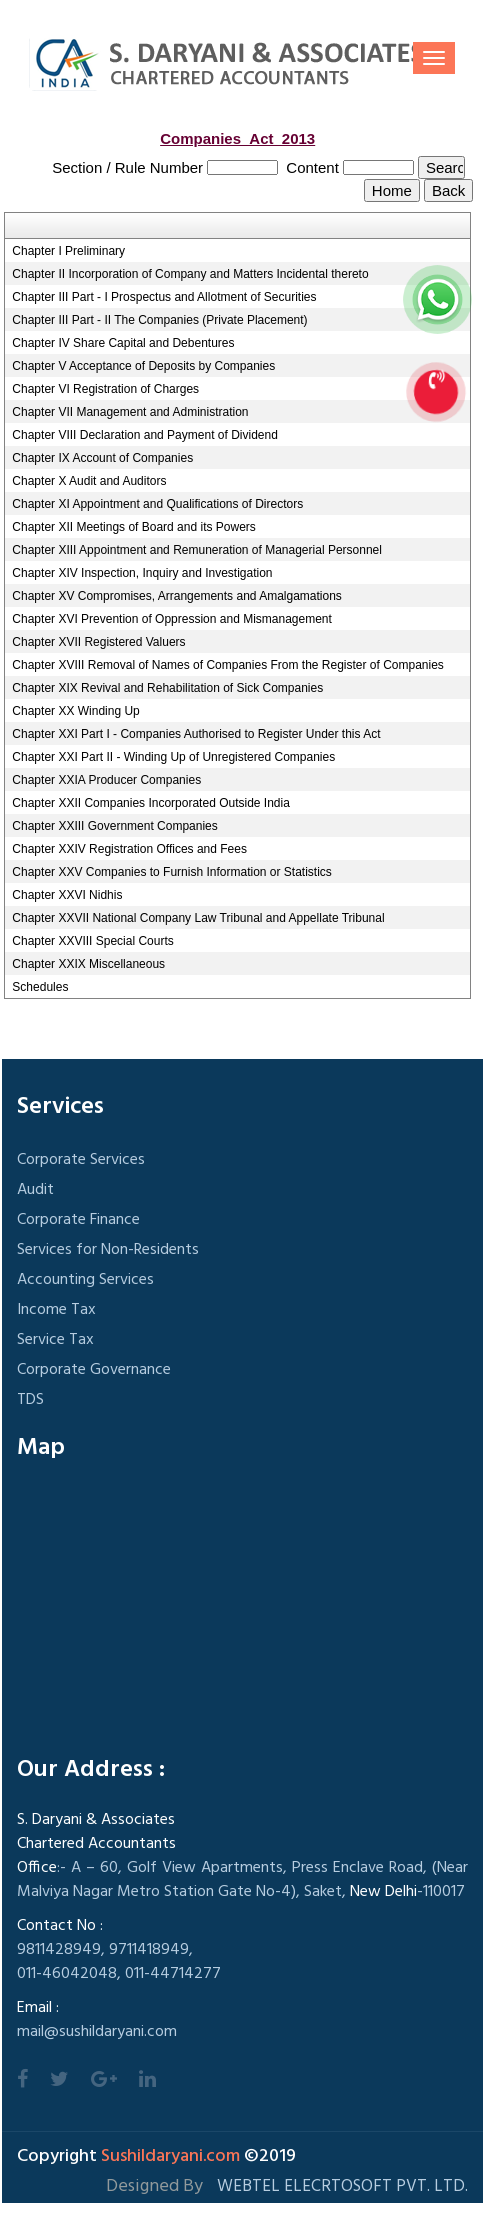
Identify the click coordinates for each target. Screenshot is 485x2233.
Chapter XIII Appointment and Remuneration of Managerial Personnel (197, 550)
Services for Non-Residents (108, 1250)
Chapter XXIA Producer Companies (106, 780)
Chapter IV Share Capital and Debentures (123, 343)
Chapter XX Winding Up (75, 711)
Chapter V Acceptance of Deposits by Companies (143, 366)
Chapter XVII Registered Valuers (98, 642)
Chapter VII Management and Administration (130, 412)
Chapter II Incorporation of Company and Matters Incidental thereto (190, 274)
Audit (35, 1190)
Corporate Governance (94, 1370)
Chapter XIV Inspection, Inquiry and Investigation (142, 573)
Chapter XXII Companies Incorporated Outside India (151, 803)
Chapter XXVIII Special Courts (92, 941)
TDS (30, 1400)
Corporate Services (81, 1160)
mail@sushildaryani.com (97, 2032)
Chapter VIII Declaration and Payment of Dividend (144, 435)
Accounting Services (85, 1280)
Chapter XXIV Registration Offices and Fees (129, 849)
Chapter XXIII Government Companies (114, 826)
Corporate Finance (78, 1220)
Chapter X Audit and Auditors (89, 481)
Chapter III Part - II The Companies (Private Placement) (159, 320)
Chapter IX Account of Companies (102, 458)
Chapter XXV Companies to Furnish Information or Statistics (171, 872)
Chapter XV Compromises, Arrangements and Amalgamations (177, 596)
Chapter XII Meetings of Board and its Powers (133, 527)
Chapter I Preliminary (68, 251)
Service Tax (55, 1340)
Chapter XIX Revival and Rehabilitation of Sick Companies (167, 688)
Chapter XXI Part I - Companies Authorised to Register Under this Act (196, 734)
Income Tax (56, 1310)
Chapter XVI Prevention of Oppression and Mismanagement (172, 619)
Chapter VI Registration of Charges (105, 389)
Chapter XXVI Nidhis (67, 895)
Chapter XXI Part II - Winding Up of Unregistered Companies (173, 757)
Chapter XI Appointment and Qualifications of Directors (157, 504)
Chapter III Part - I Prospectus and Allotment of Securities (164, 297)
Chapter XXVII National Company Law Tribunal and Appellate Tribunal (198, 918)
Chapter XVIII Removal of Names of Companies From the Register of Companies (228, 665)
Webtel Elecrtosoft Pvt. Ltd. (342, 2186)
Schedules (40, 987)
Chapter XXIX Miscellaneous (88, 964)
